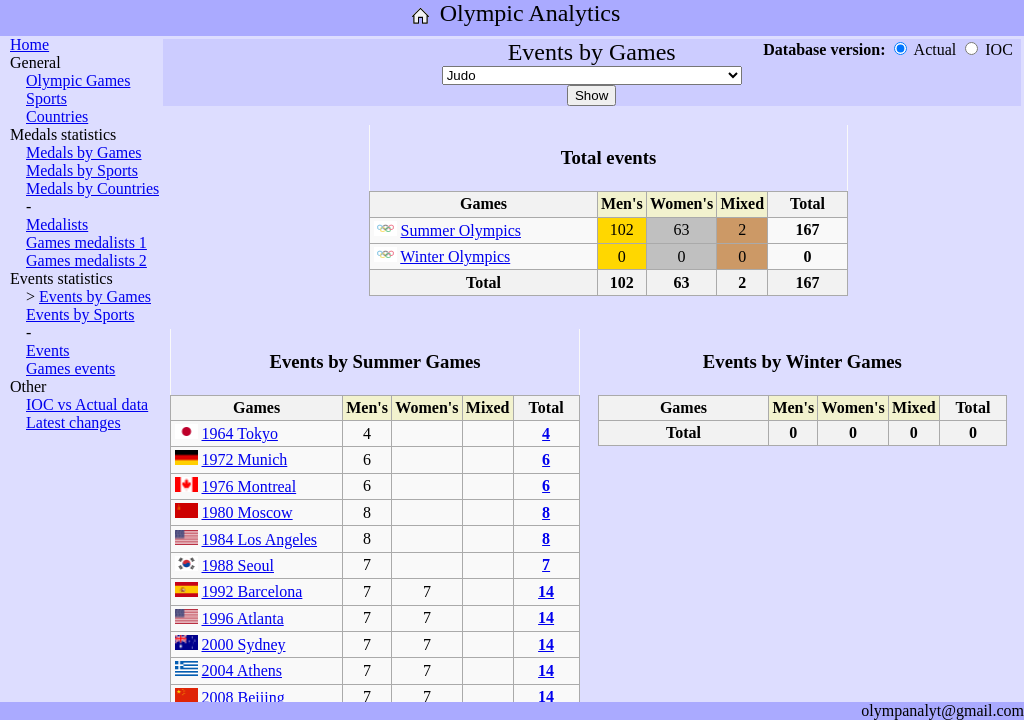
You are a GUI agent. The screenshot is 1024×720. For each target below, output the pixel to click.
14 (546, 591)
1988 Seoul (238, 565)
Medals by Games (84, 152)
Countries (57, 116)
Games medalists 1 (86, 242)
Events (48, 350)
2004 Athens (242, 670)
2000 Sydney (244, 644)
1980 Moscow (247, 512)
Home (29, 44)
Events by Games (95, 296)
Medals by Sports (82, 170)
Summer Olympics (461, 230)
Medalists (57, 224)
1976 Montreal (249, 486)
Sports (46, 98)
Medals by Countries (92, 188)
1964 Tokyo (240, 433)
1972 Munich (245, 459)
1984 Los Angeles (260, 539)
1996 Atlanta (243, 618)
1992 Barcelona (252, 591)
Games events (70, 368)
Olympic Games (78, 80)
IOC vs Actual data (87, 404)
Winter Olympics (455, 256)
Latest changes (73, 422)
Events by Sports (80, 314)
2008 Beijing (243, 697)
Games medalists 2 (86, 260)
